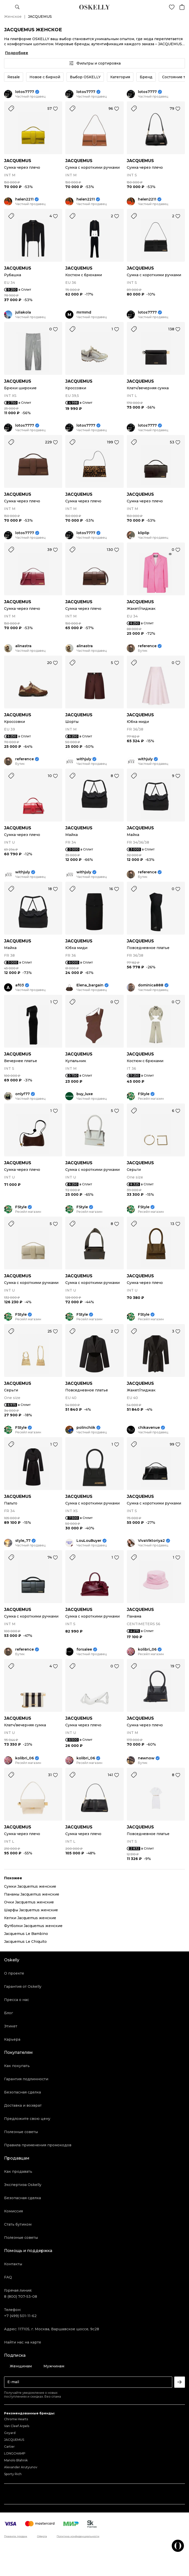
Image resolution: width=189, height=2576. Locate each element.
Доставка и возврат (23, 2105)
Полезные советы (21, 2132)
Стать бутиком (18, 2224)
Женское (13, 16)
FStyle (143, 1094)
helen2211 (24, 199)
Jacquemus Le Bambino (26, 1933)
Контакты (13, 2264)
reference (147, 646)
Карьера (12, 2039)
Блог (8, 2013)
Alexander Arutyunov (20, 2467)
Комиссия (13, 2211)
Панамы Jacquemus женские (31, 1894)
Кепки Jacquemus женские (30, 1918)
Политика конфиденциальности (78, 2536)
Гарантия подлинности (26, 2079)
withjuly (83, 759)
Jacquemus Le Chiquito (25, 1941)
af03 (19, 985)
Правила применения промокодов (37, 2145)
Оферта (42, 2536)
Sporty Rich (13, 2474)
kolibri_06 (147, 1649)
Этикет (10, 2026)
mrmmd (83, 312)
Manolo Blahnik (16, 2460)
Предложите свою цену (27, 2118)
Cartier (9, 2446)
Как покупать (17, 2065)
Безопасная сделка (22, 2092)
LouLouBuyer (88, 1541)
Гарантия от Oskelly (22, 1986)
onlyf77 (22, 1094)
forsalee (84, 1649)
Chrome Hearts (16, 2419)
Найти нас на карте (22, 2342)
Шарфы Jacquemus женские (31, 1910)
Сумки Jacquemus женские (30, 1886)
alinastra (23, 646)
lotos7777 (24, 92)
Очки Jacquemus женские (29, 1902)
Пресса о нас (16, 1999)
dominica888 (150, 985)
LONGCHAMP (14, 2453)
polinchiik (85, 1427)
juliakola (23, 312)
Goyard (9, 2433)
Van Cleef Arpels (16, 2426)
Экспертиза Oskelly (22, 2184)
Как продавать (18, 2171)
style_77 (22, 1541)
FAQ (8, 2277)
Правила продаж (15, 2536)
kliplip (143, 533)
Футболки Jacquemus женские (33, 1925)
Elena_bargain (89, 985)
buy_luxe (84, 1094)
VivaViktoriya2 (151, 1541)
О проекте (14, 1973)
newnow (146, 1758)
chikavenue (149, 1427)
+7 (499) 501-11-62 (20, 2316)
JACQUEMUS (17, 160)
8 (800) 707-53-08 (20, 2296)
